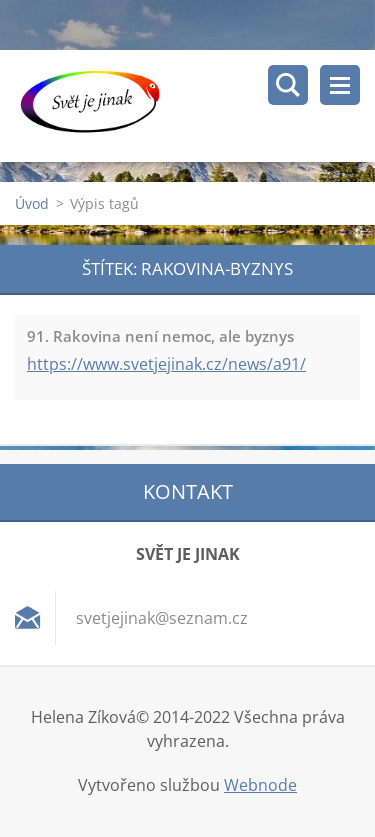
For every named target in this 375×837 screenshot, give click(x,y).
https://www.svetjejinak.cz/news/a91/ (166, 364)
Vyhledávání (288, 85)
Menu (340, 85)
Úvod (32, 203)
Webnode (260, 785)
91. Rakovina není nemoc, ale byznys (160, 336)
